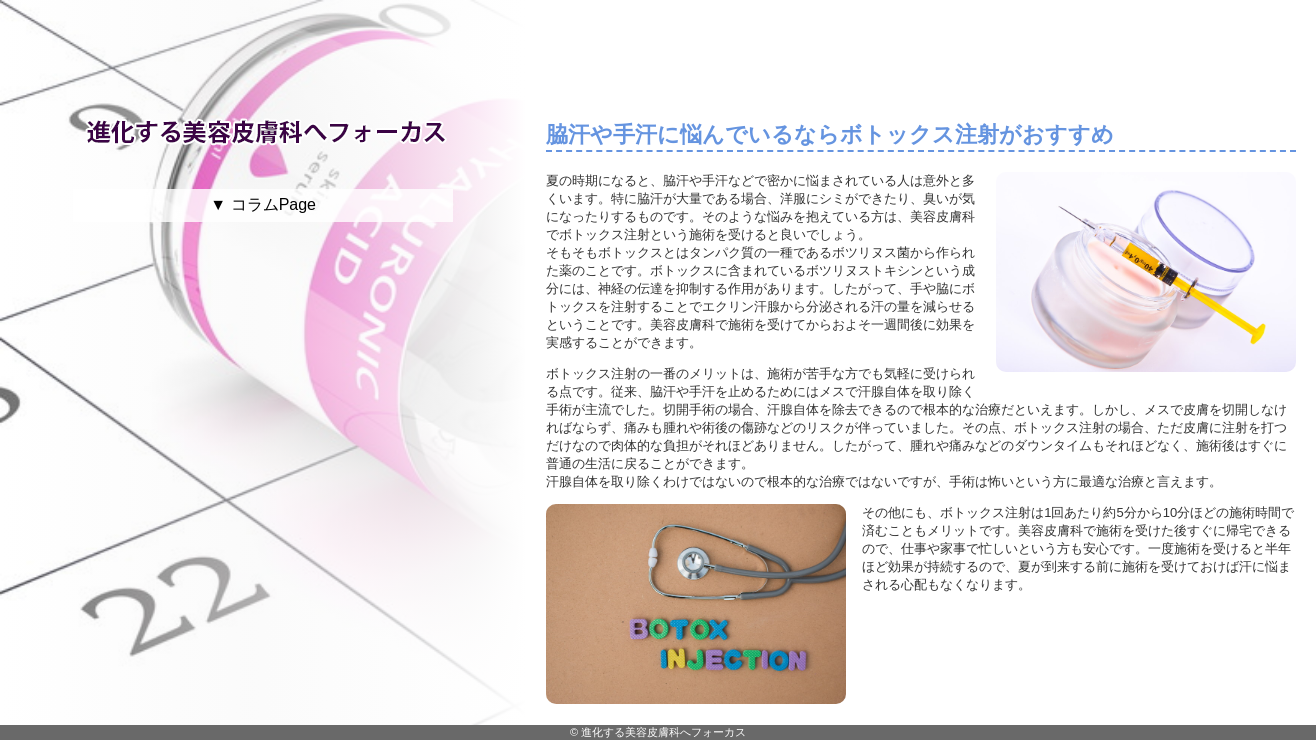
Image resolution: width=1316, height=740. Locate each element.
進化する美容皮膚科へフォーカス (663, 732)
